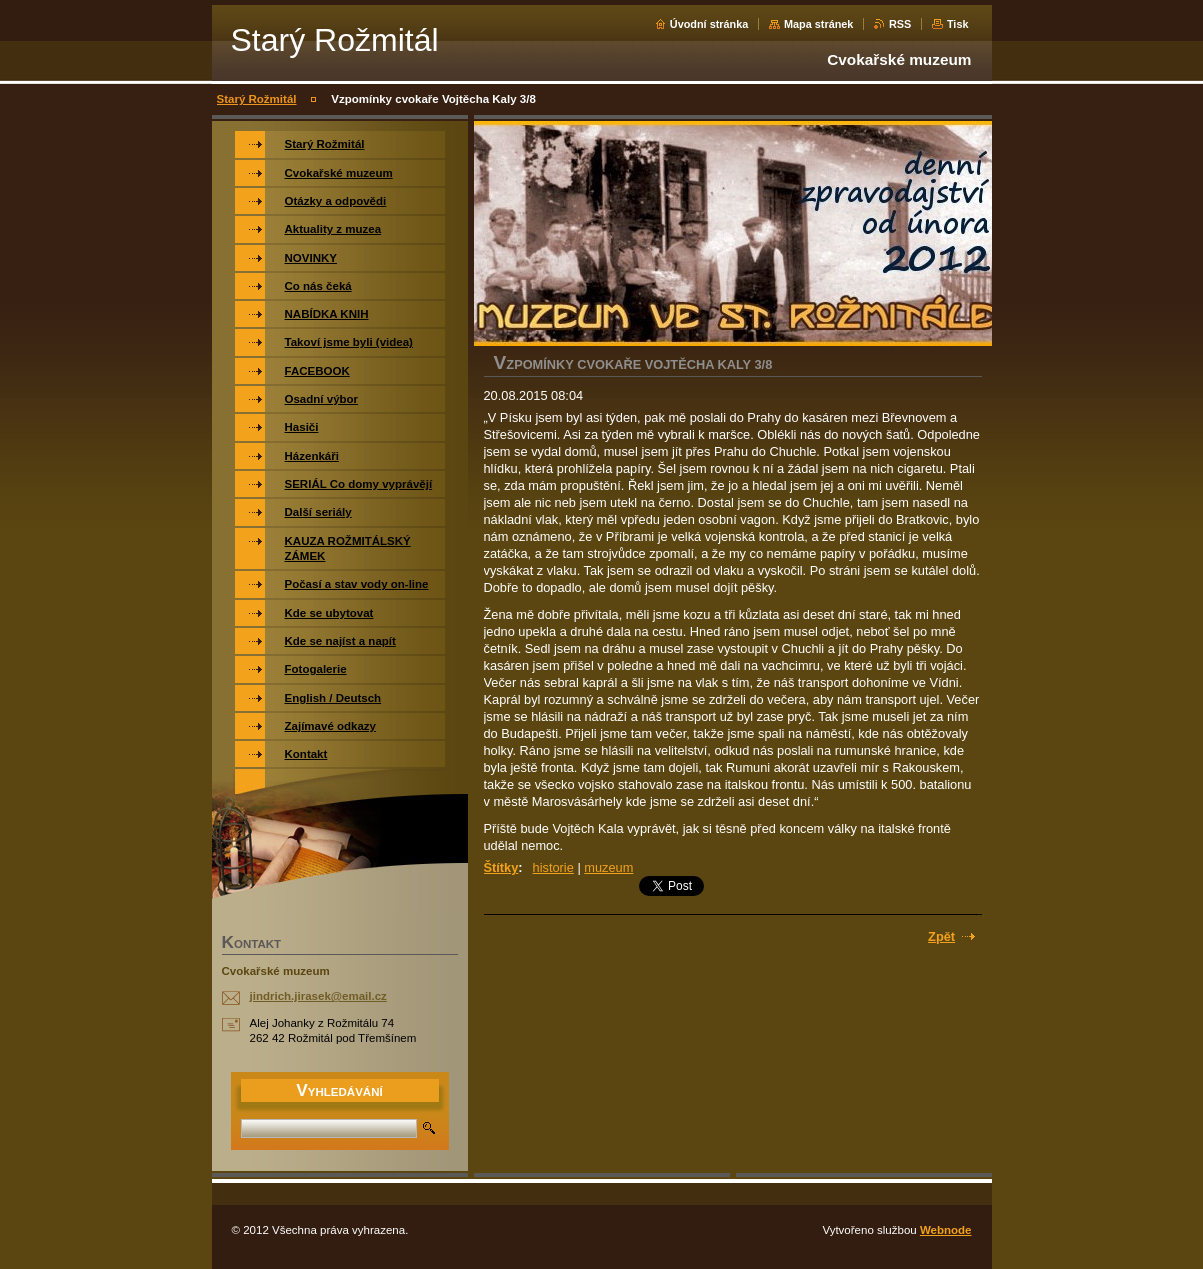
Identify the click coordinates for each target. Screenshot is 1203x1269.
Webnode (946, 1230)
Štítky (501, 867)
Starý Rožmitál (257, 99)
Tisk (958, 24)
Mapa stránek (819, 24)
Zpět (941, 936)
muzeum (608, 867)
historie (553, 867)
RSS (900, 24)
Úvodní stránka (709, 24)
